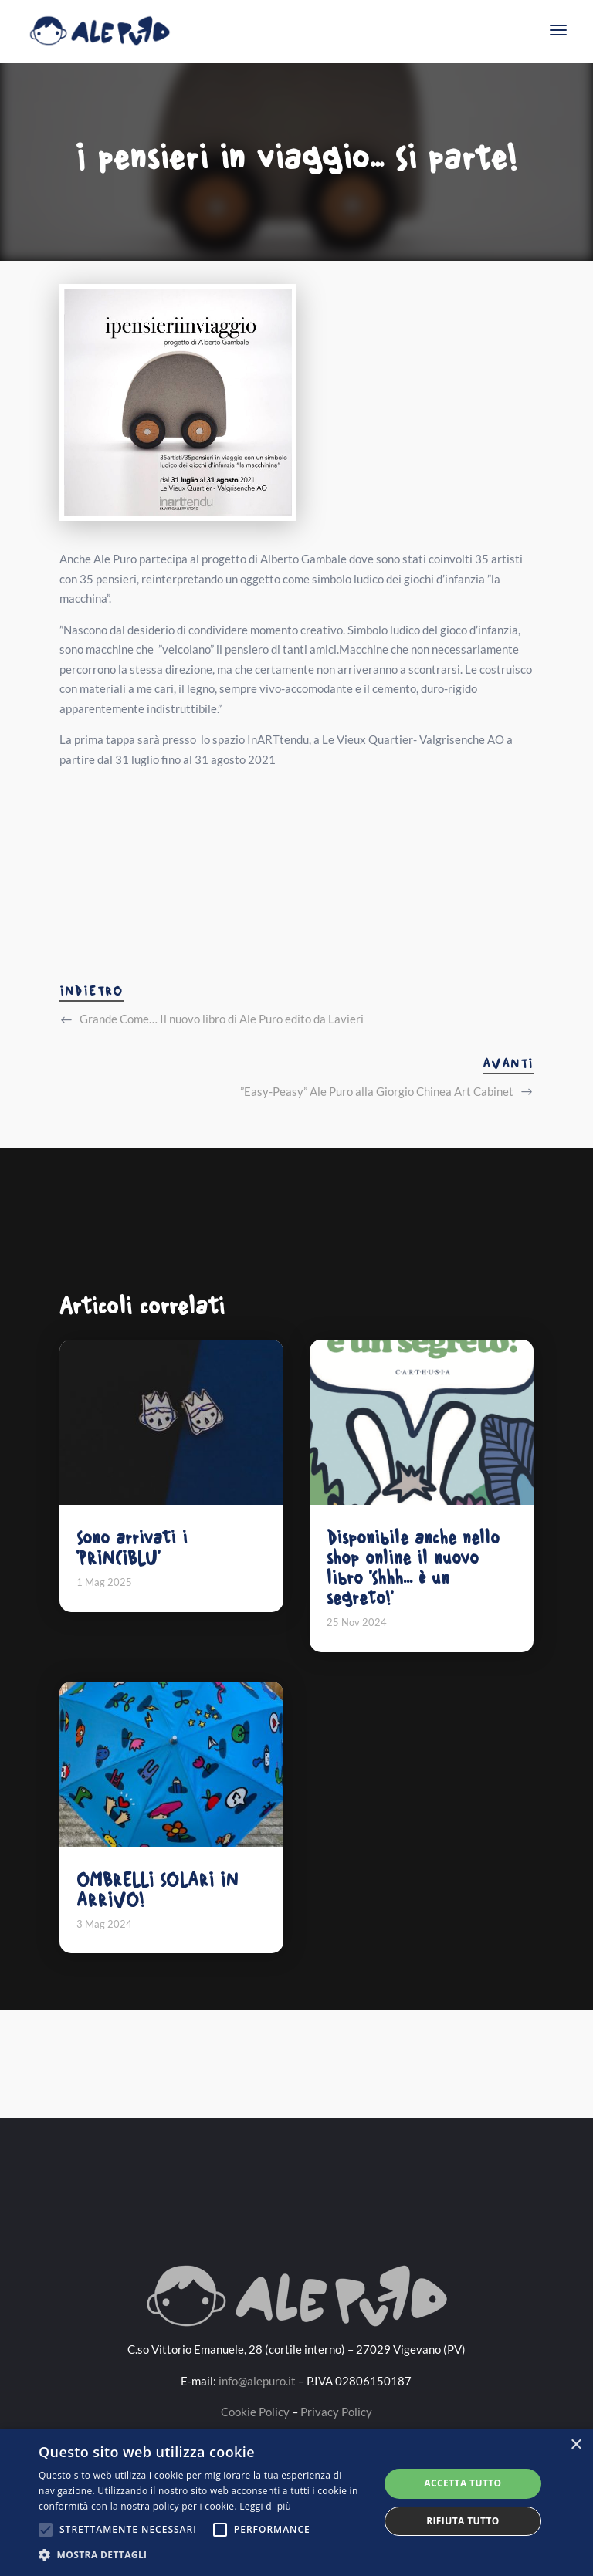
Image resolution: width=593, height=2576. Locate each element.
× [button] (575, 2445)
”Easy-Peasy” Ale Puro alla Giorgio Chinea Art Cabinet (376, 1091)
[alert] (296, 2502)
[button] (204, 2555)
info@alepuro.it (257, 2381)
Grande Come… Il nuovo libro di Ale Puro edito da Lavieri (222, 1019)
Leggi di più (265, 2506)
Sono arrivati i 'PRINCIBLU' (132, 1547)
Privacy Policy (336, 2412)
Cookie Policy (255, 2412)
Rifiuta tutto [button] (463, 2520)
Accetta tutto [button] (462, 2483)
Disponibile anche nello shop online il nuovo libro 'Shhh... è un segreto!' (413, 1567)
